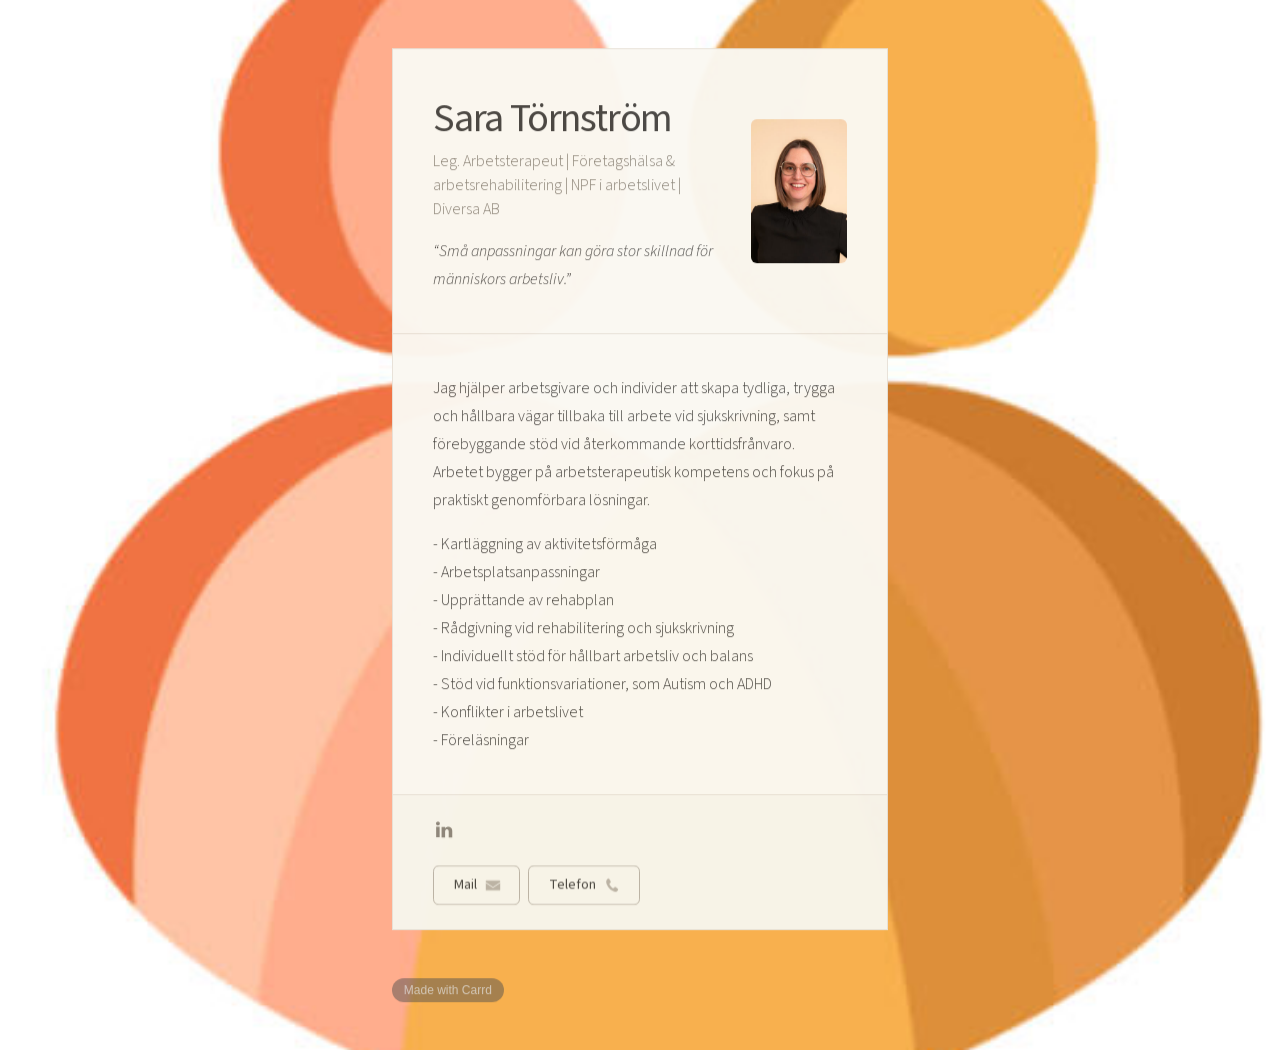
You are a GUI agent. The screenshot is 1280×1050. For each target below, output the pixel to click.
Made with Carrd (448, 990)
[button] (444, 831)
